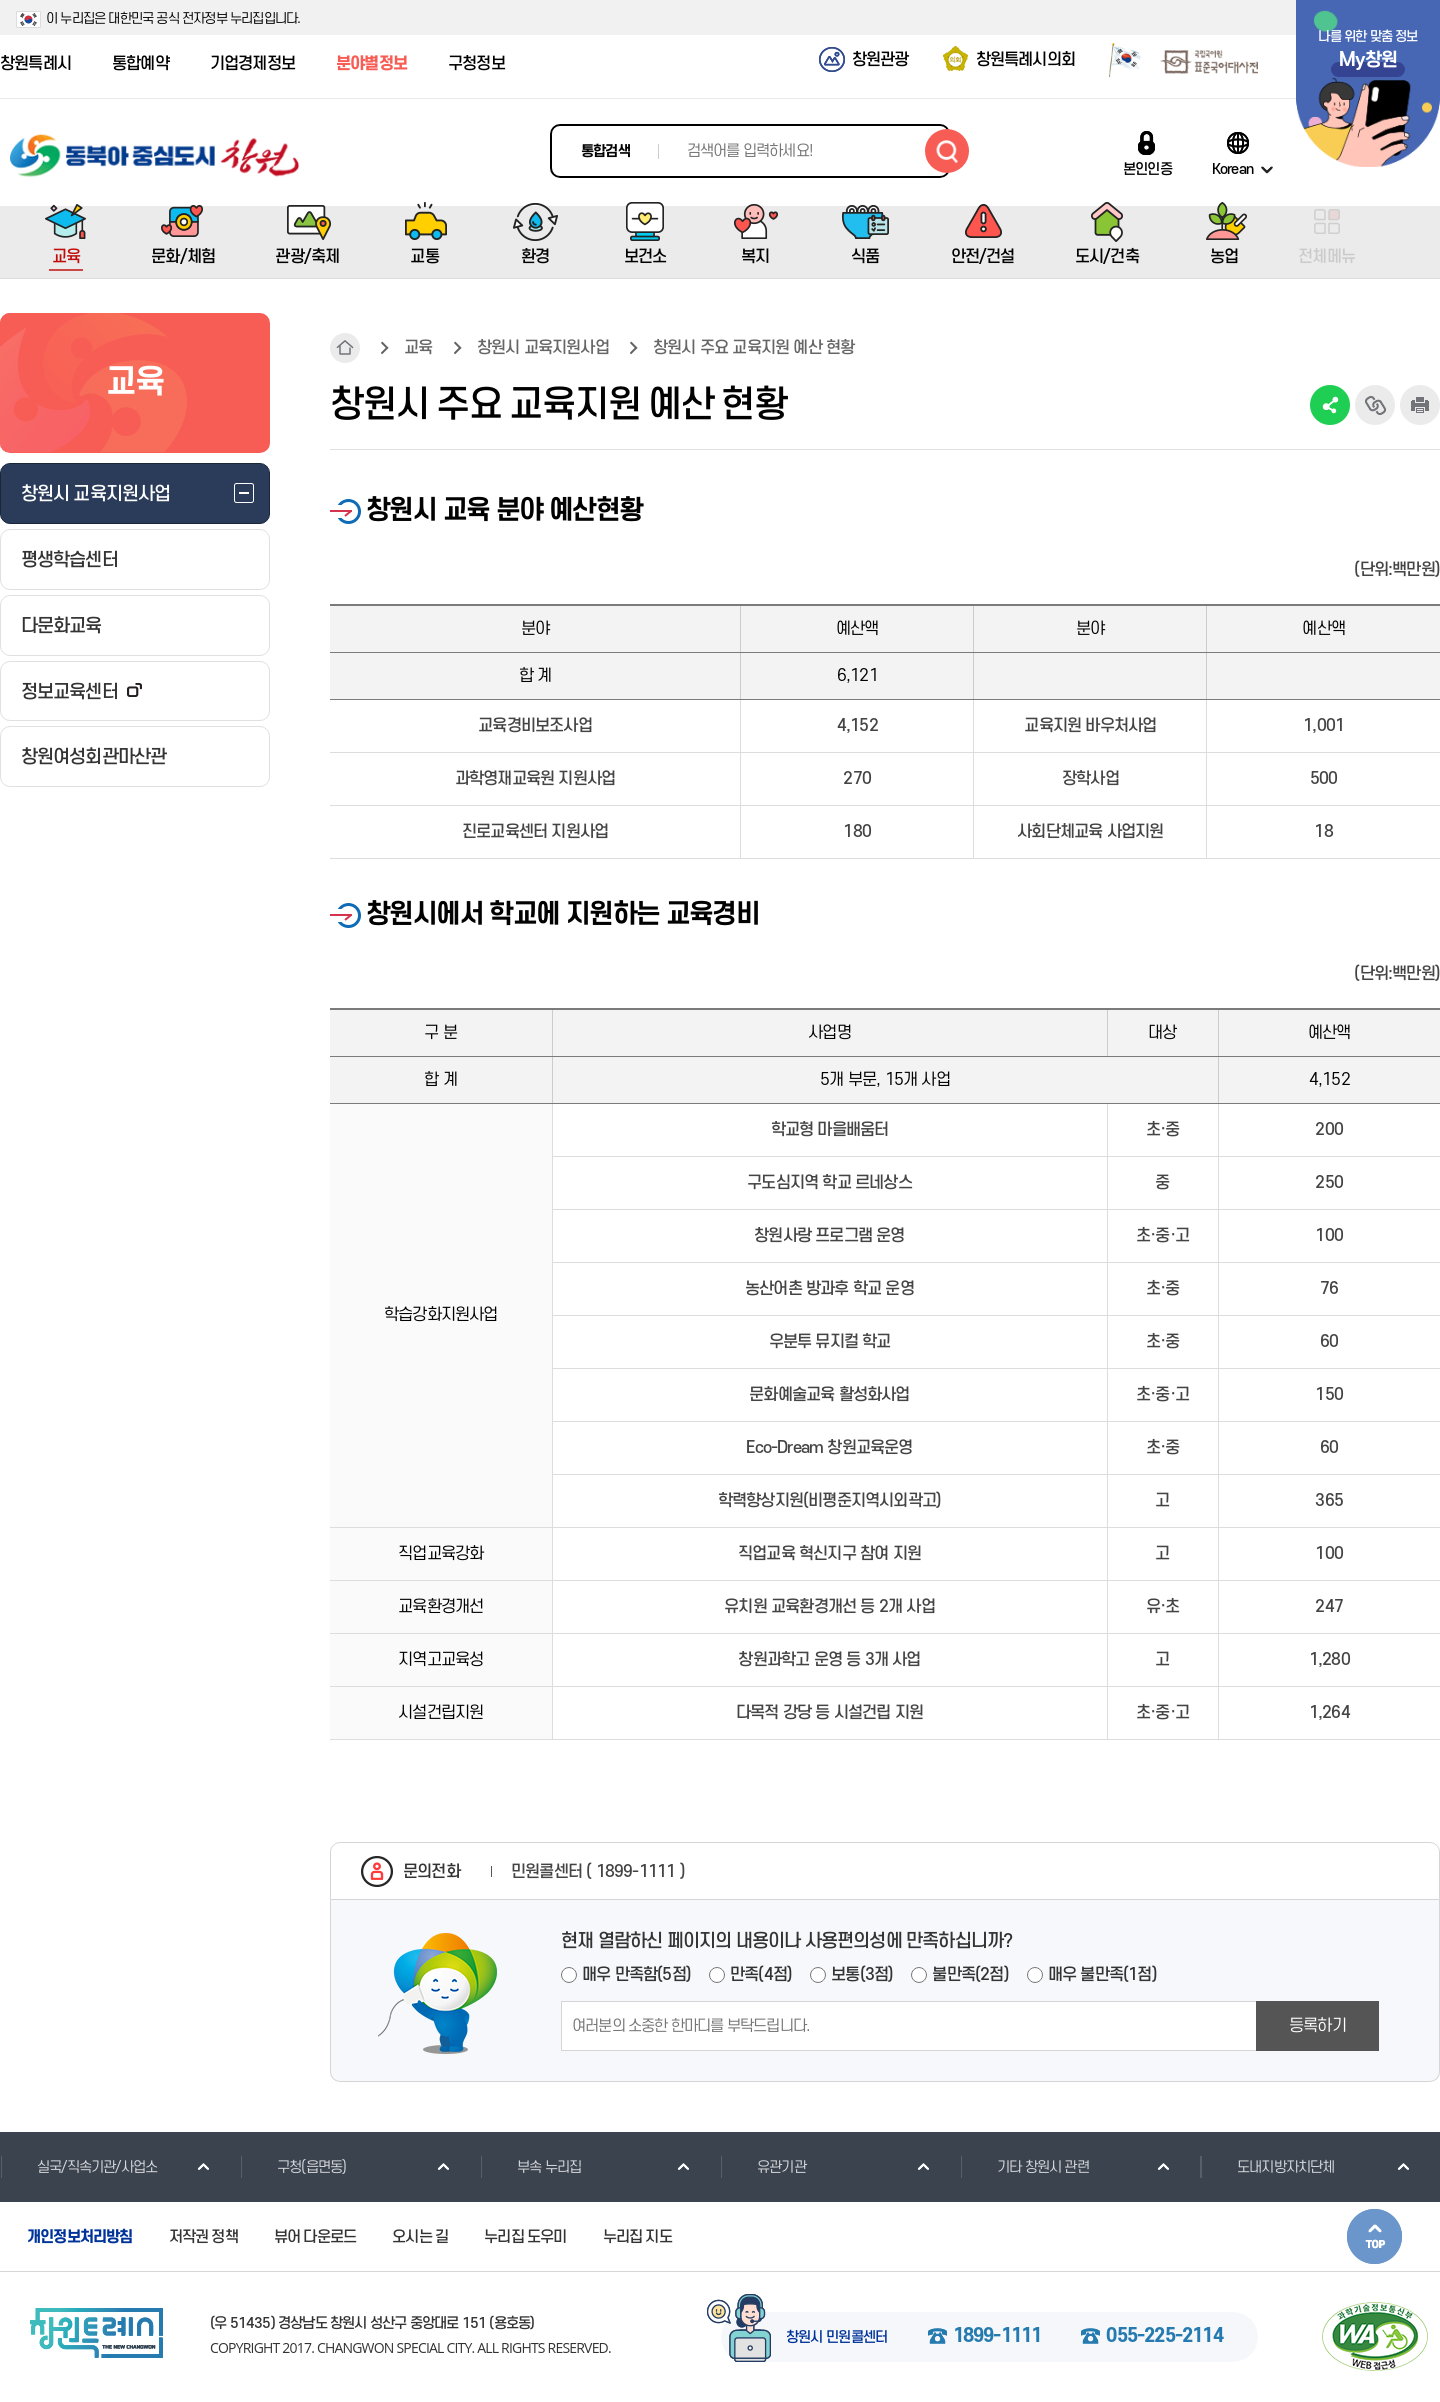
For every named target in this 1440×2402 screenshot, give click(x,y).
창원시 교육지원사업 (543, 348)
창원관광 (880, 60)
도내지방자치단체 (1267, 2167)
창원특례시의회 (1025, 60)
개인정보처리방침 (80, 2237)
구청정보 (476, 64)
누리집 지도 (637, 2237)
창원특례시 (35, 64)
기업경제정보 (252, 64)
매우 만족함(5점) (636, 1975)
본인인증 (1147, 169)
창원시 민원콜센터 (837, 2338)
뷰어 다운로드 (315, 2237)
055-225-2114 (1164, 2337)
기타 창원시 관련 (1024, 2167)
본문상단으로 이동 (1374, 2236)
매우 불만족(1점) (1102, 1975)
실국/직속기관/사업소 (78, 2167)
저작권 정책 (203, 2237)
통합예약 (140, 64)
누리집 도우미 (525, 2237)
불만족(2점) (970, 1975)
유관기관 (763, 2167)
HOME (345, 348)
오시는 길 (420, 2237)
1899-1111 (997, 2337)
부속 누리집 (530, 2167)
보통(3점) (862, 1975)
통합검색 (605, 151)
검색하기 (947, 151)
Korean (1232, 169)
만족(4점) (761, 1975)
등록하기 (1317, 2026)
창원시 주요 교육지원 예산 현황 (753, 348)
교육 (418, 348)
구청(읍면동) (293, 2167)
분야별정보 (371, 64)
